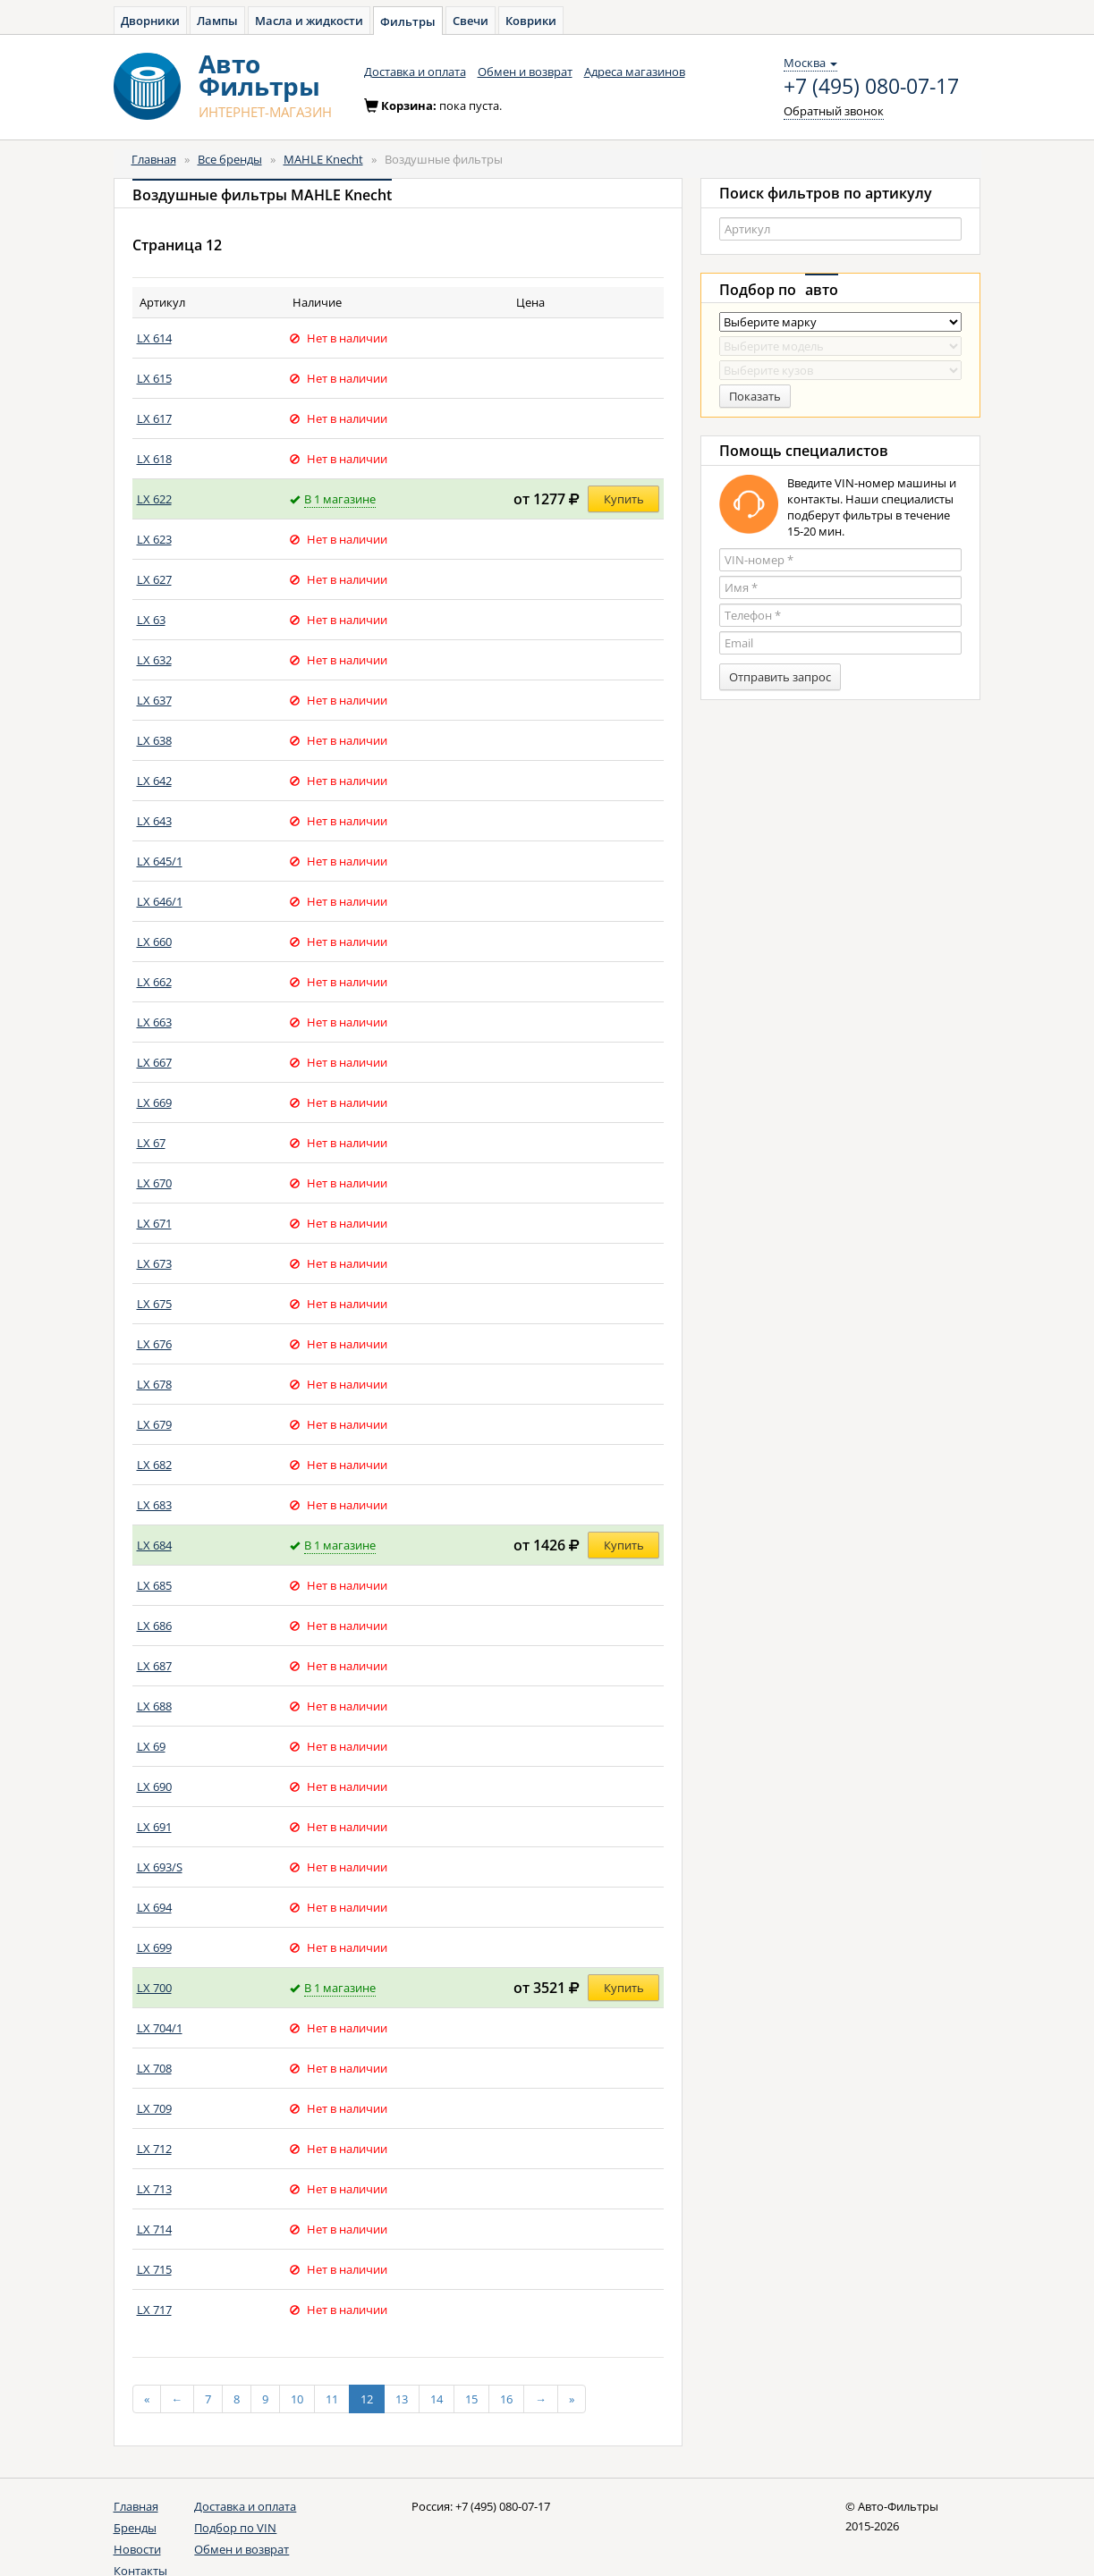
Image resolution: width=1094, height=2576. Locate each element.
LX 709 (154, 2108)
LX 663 (154, 1022)
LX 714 (154, 2229)
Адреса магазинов (634, 71)
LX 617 (154, 418)
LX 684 (154, 1545)
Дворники (150, 21)
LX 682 (154, 1465)
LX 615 (154, 378)
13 (401, 2399)
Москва (810, 63)
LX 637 (154, 700)
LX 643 (154, 821)
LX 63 (151, 620)
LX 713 (154, 2189)
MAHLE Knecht (323, 159)
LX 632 (154, 660)
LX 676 (154, 1344)
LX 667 (154, 1062)
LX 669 (154, 1102)
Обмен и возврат (525, 71)
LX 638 (154, 740)
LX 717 (154, 2310)
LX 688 (154, 1706)
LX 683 (154, 1505)
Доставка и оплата (415, 71)
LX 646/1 (159, 901)
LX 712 (154, 2149)
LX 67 (151, 1143)
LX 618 (154, 459)
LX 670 (154, 1183)
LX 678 (154, 1384)
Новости (137, 2549)
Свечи (470, 21)
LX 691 (154, 1827)
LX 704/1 (159, 2028)
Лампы (217, 21)
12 (366, 2399)
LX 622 (154, 499)
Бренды (135, 2528)
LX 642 (154, 781)
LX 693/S (159, 1867)
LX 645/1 (159, 861)
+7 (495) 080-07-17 (871, 87)
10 (297, 2399)
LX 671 (154, 1223)
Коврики (530, 21)
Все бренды (230, 159)
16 (506, 2399)
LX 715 (154, 2269)
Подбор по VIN (235, 2528)
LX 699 (154, 1947)
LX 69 (151, 1746)
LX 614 (154, 338)
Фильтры (408, 21)
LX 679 (154, 1424)
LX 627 (154, 579)
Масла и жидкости (309, 21)
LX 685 (154, 1585)
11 (332, 2399)
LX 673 (154, 1263)
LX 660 (154, 941)
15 (471, 2399)
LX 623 (154, 539)
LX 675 (154, 1304)
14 (436, 2399)
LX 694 (154, 1907)
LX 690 (154, 1786)
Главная (153, 159)
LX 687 (154, 1666)
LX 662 (154, 982)
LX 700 (154, 1988)
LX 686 (154, 1625)
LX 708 (154, 2068)
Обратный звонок (834, 111)
